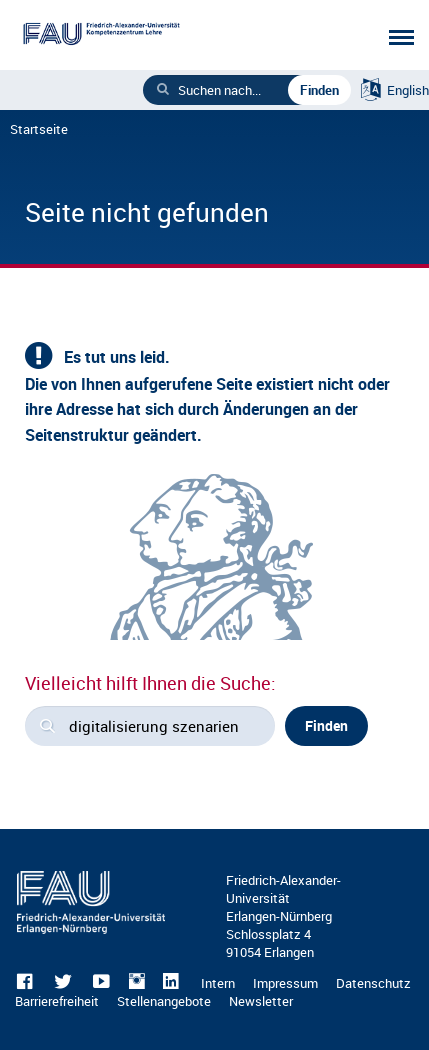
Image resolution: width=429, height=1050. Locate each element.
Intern (218, 983)
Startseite (39, 129)
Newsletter (261, 1001)
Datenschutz (373, 983)
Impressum (285, 983)
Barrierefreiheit (57, 1001)
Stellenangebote (164, 1001)
